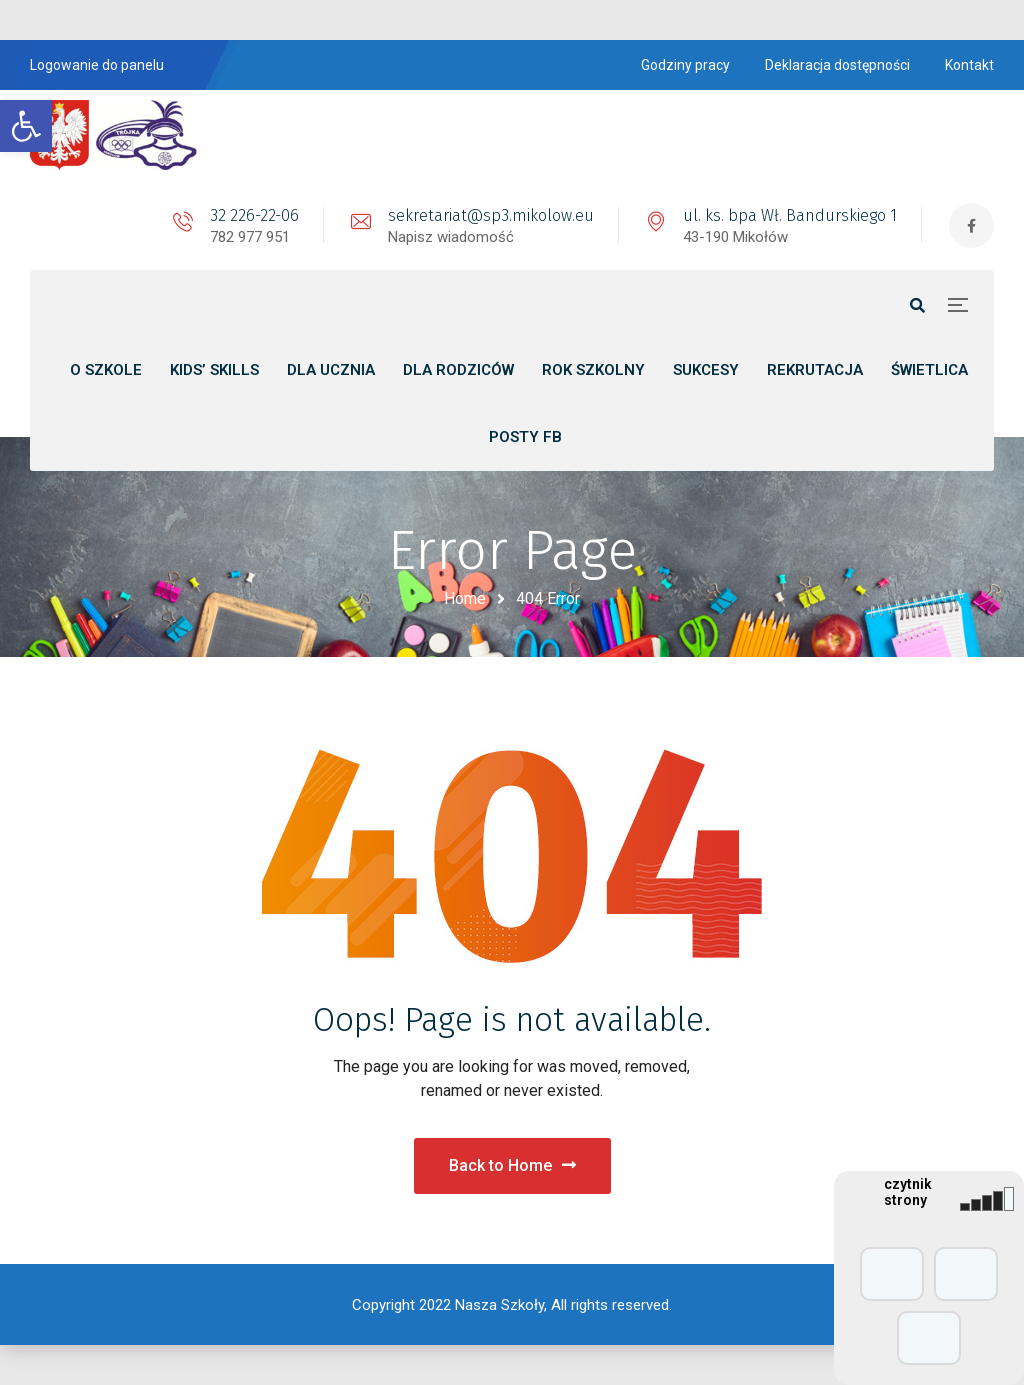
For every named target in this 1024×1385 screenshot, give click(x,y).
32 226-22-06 (254, 215)
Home (465, 598)
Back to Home (512, 1165)
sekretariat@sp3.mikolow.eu (491, 215)
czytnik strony (908, 1192)
